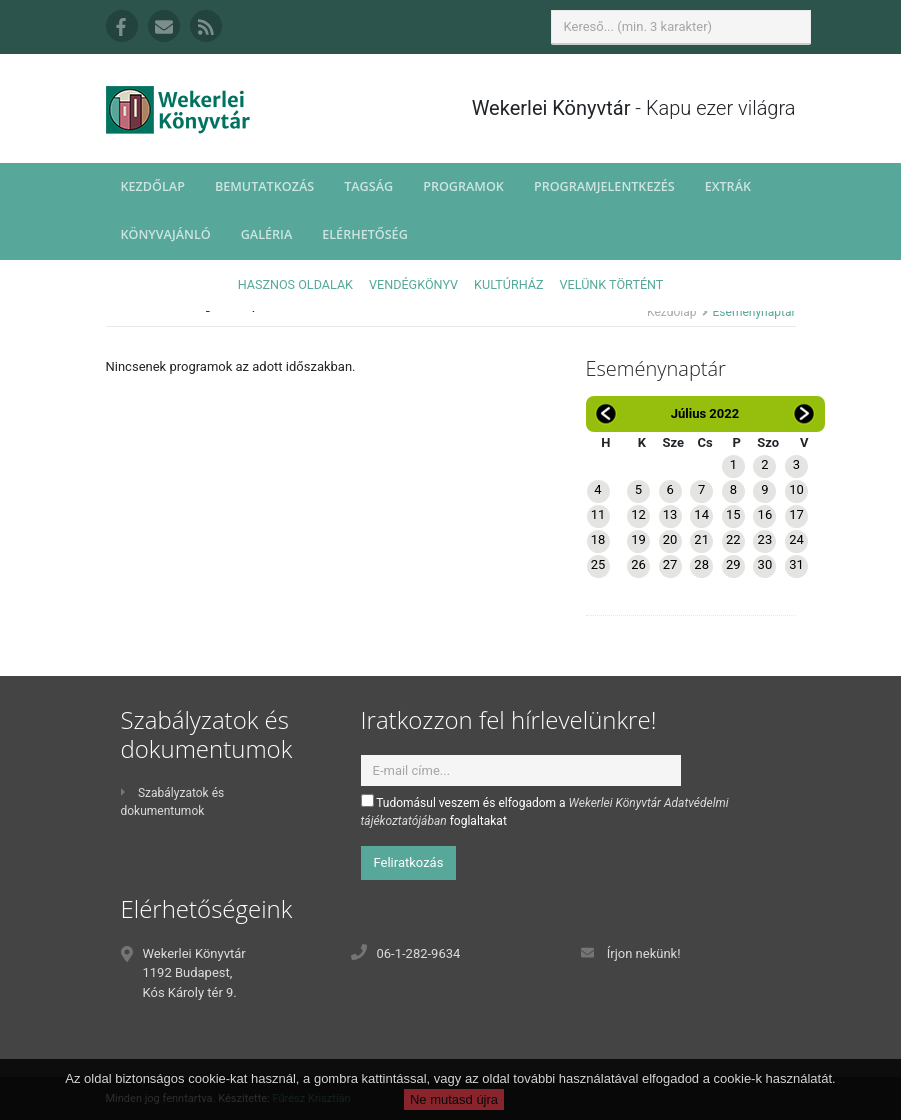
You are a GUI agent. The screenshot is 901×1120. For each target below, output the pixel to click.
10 (796, 489)
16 (765, 514)
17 (796, 514)
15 (733, 514)
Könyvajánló (166, 234)
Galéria (267, 234)
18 (598, 539)
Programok (463, 186)
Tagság (368, 186)
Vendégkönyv (413, 284)
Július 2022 (705, 413)
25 (598, 564)
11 (598, 514)
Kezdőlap (153, 186)
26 (638, 564)
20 (670, 539)
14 (701, 514)
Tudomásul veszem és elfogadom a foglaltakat (545, 811)
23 (765, 539)
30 (765, 564)
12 (638, 514)
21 (701, 539)
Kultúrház (508, 284)
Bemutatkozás (264, 186)
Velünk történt (612, 284)
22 (733, 539)
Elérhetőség (365, 234)
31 (796, 564)
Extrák (728, 186)
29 (733, 564)
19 (638, 539)
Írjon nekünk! (644, 953)
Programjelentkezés (604, 186)
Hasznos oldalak (295, 284)
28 (701, 564)
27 (670, 564)
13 (670, 514)
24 (796, 539)
